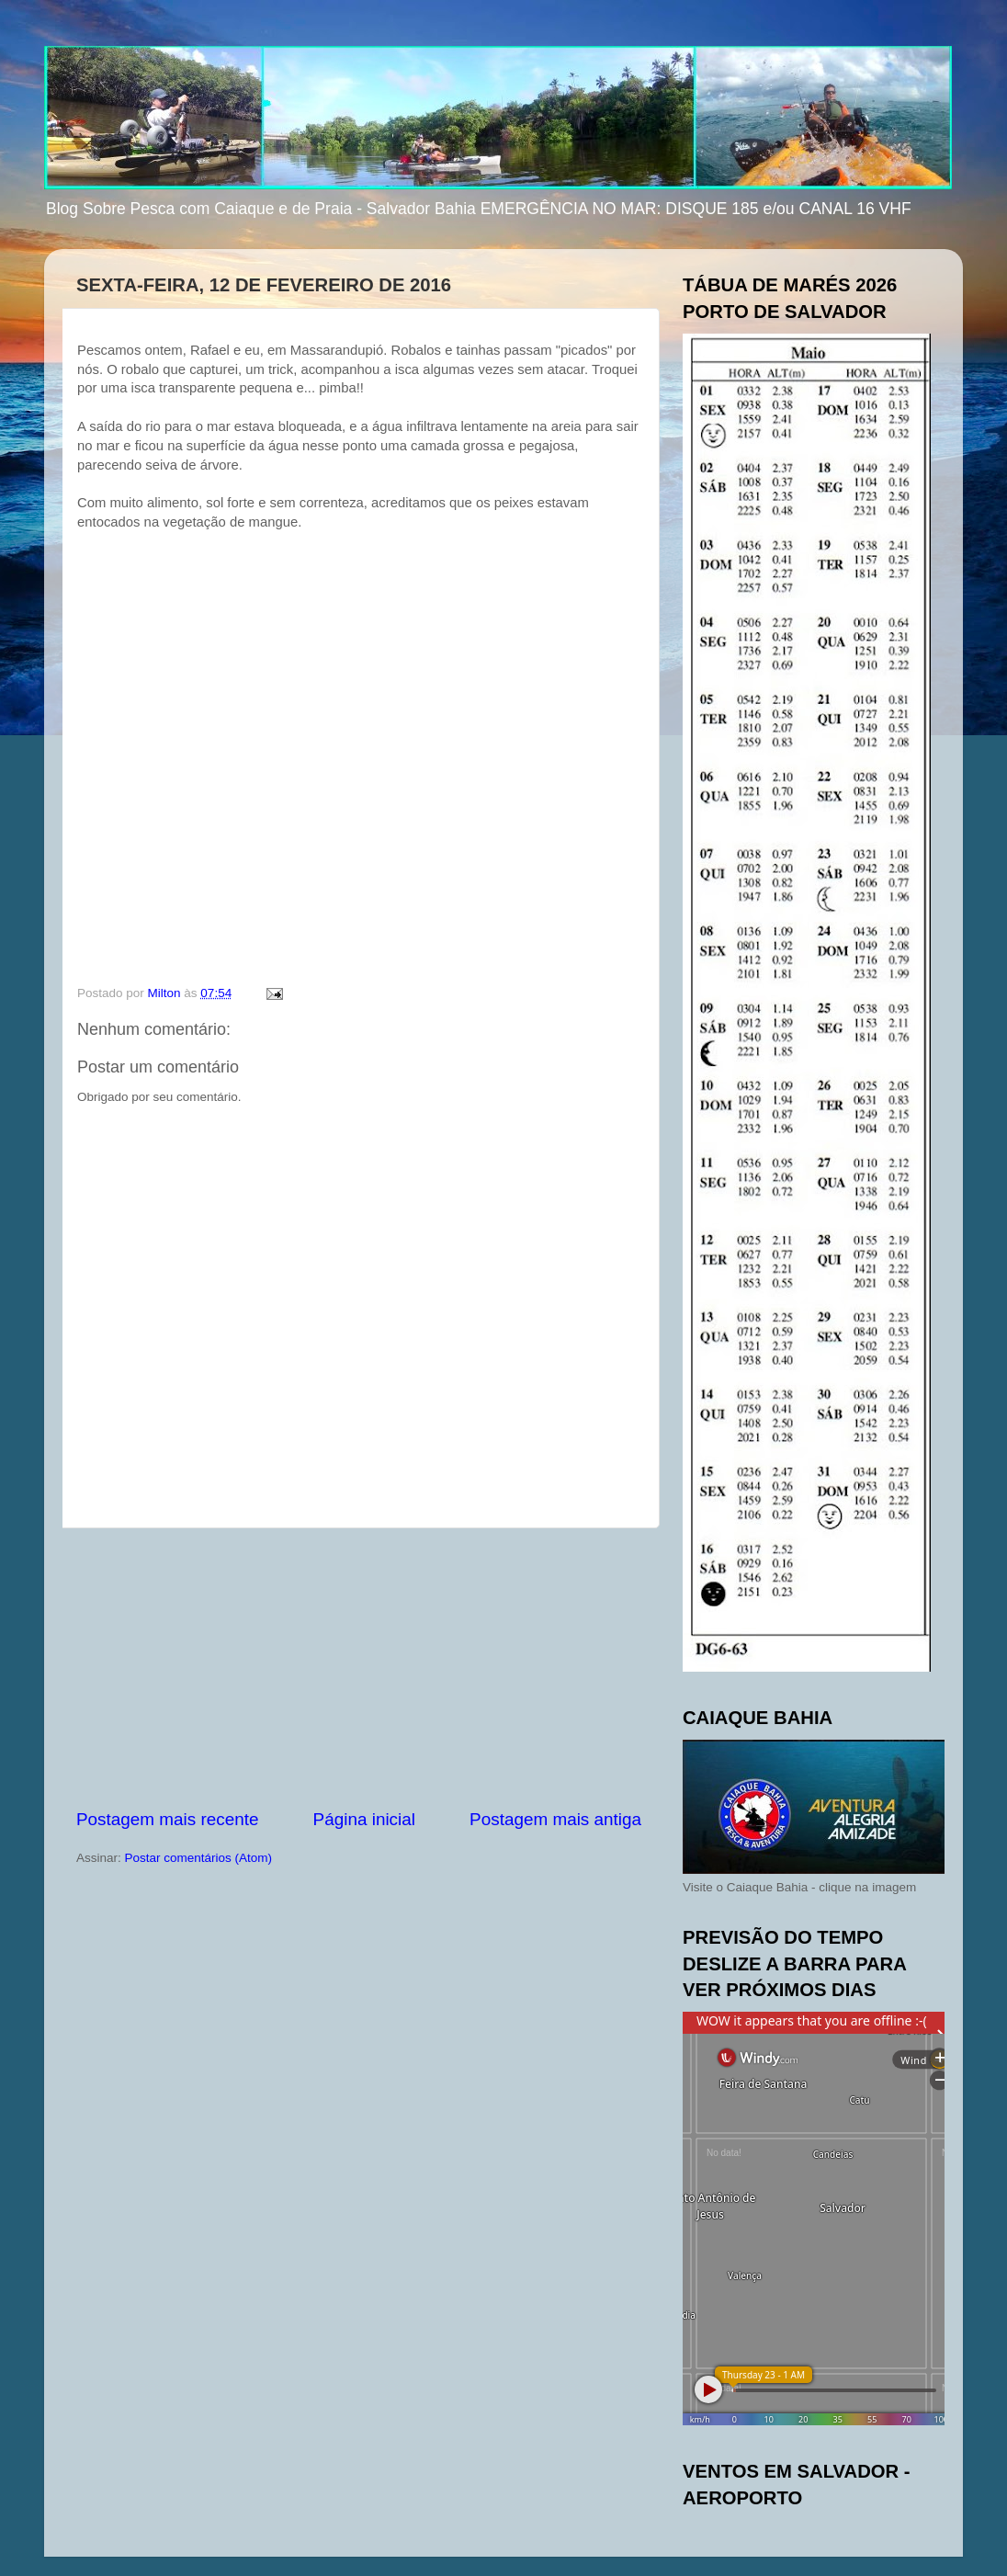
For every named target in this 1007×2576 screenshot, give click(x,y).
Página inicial (364, 1819)
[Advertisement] (359, 1668)
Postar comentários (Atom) (199, 1858)
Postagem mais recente (167, 1819)
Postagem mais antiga (555, 1819)
